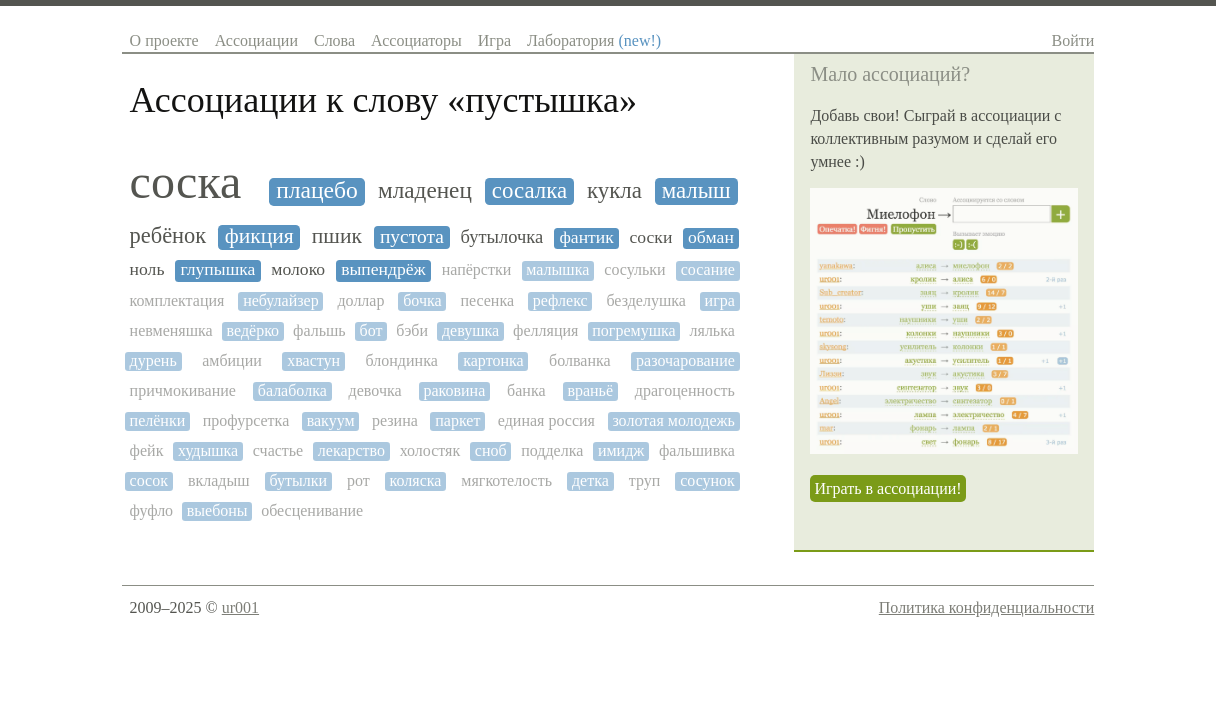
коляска (416, 480)
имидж (621, 450)
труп (645, 480)
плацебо (317, 190)
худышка (208, 450)
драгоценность (685, 390)
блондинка (402, 360)
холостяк (430, 450)
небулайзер (281, 300)
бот (370, 330)
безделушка (645, 300)
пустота (412, 236)
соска (186, 182)
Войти (1073, 40)
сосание (708, 269)
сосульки (634, 269)
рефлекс (560, 300)
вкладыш (219, 480)
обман (711, 237)
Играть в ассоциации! (887, 488)
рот (358, 480)
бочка (422, 300)
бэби (412, 330)
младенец (425, 190)
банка (526, 390)
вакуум (331, 420)
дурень (153, 360)
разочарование (685, 360)
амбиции (232, 360)
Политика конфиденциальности (987, 607)
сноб (491, 450)
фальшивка (697, 450)
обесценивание (312, 510)
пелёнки (158, 420)
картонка (493, 360)
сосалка (529, 190)
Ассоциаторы (416, 40)
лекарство (351, 450)
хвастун (313, 360)
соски (650, 237)
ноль (147, 269)
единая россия (546, 420)
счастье (278, 450)
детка (590, 480)
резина (395, 420)
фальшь (319, 330)
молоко (298, 269)
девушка (470, 330)
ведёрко (253, 330)
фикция (259, 236)
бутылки (298, 480)
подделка (552, 450)
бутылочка (502, 237)
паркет (457, 420)
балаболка (292, 390)
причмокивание (183, 390)
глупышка (217, 269)
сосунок (707, 480)
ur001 (240, 607)
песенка (487, 300)
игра (720, 300)
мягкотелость (506, 480)
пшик (337, 236)
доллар (360, 300)
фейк (147, 450)
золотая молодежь (673, 420)
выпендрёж (383, 269)
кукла (614, 190)
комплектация (177, 300)
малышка (557, 269)
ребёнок (168, 236)
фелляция (545, 330)
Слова (334, 40)
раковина (454, 390)
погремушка (633, 330)
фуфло (152, 510)
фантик (586, 237)
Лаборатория (594, 40)
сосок (149, 480)
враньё (590, 390)
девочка (375, 390)
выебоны (217, 510)
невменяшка (171, 330)
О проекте (164, 40)
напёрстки (477, 269)
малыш (696, 190)
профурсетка (246, 420)
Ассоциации (256, 40)
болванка (580, 360)
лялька (712, 330)
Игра (494, 40)
